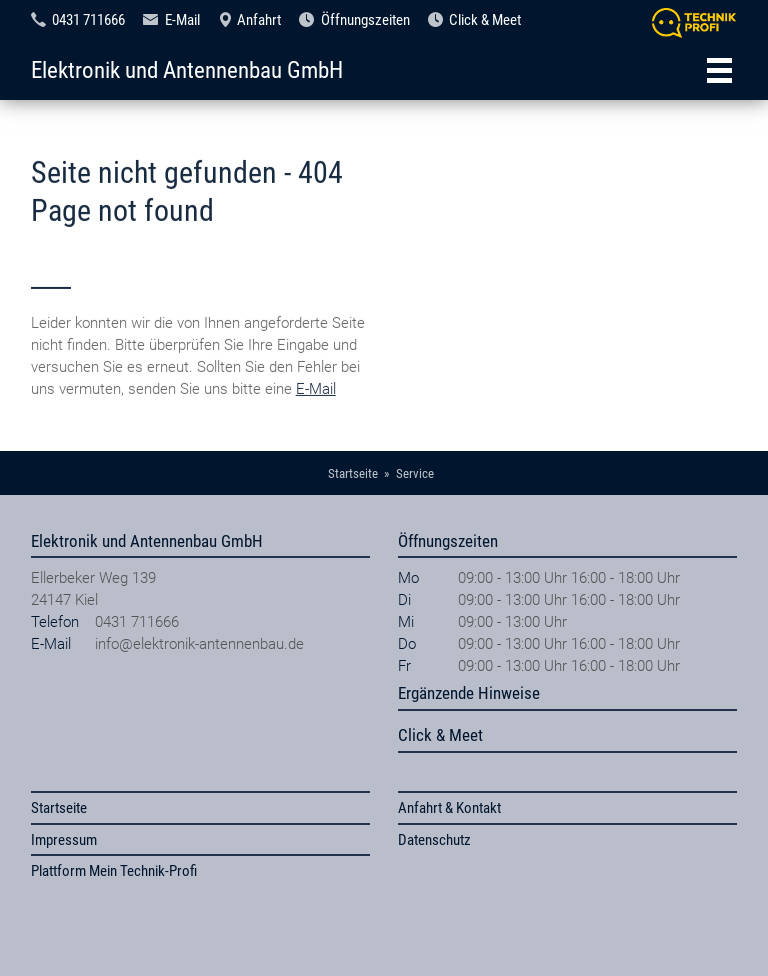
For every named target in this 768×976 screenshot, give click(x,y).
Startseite (59, 808)
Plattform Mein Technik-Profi (114, 871)
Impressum (64, 840)
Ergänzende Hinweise (469, 693)
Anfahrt (259, 20)
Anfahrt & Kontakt (449, 808)
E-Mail (182, 20)
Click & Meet (485, 20)
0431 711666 (88, 20)
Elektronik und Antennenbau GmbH (187, 70)
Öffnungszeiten (365, 20)
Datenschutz (434, 840)
